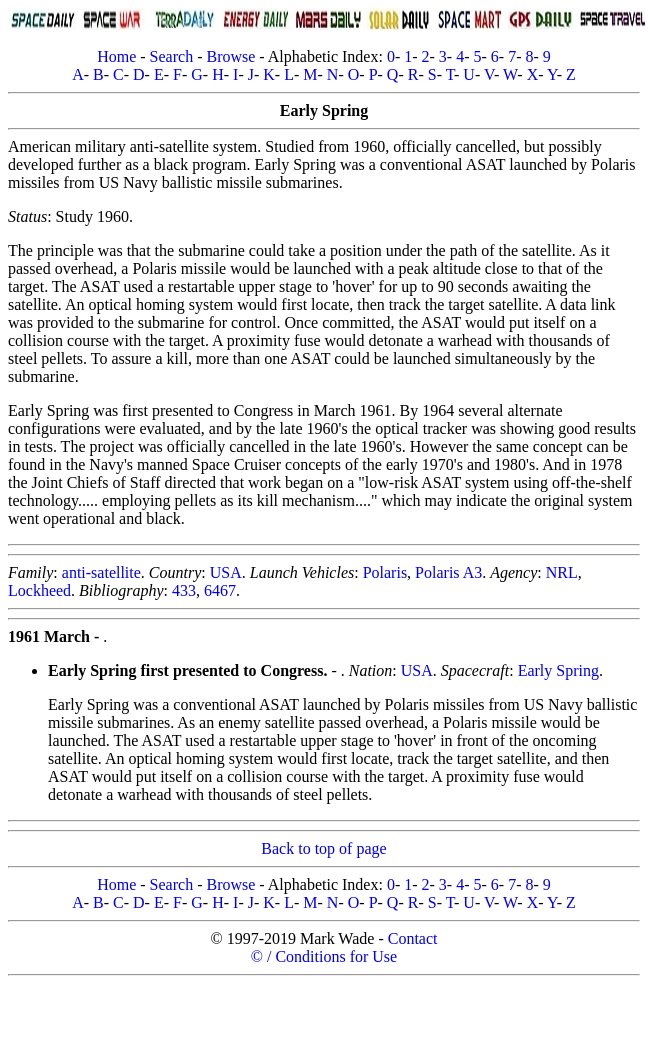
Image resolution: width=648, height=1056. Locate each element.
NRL (562, 572)
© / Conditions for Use (324, 956)
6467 (220, 590)
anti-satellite (101, 572)
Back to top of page (323, 848)
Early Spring (558, 670)
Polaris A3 (448, 572)
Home (116, 56)
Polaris (385, 572)
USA (226, 572)
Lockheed (39, 590)
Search (172, 56)
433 (184, 590)
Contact (413, 938)
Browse (230, 56)
